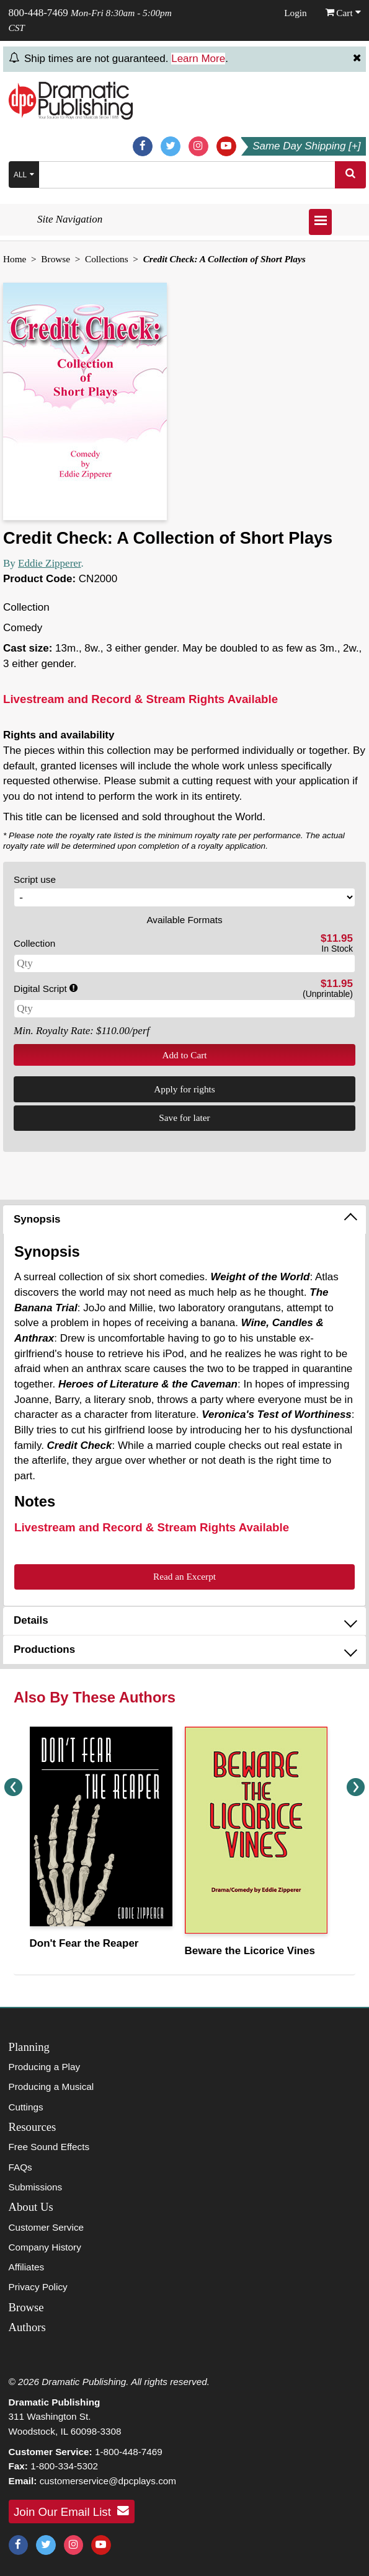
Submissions (36, 2187)
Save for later (184, 1117)
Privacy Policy (38, 2287)
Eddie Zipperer (49, 563)
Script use (35, 879)
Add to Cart (184, 1055)
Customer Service (46, 2227)
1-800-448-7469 (128, 2451)
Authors (27, 2327)
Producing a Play (45, 2066)
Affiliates (27, 2267)
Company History (45, 2247)
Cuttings (26, 2107)
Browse (55, 259)
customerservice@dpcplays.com (108, 2481)
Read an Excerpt (184, 1576)
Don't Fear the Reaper (84, 1943)
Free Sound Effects (49, 2146)
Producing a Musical (51, 2086)
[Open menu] (320, 222)
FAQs (20, 2167)
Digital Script (46, 988)
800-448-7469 (38, 13)
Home (14, 259)
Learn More (198, 58)
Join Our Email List (71, 2511)
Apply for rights (184, 1089)
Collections (106, 259)
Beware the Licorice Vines (250, 1951)
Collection (34, 943)
